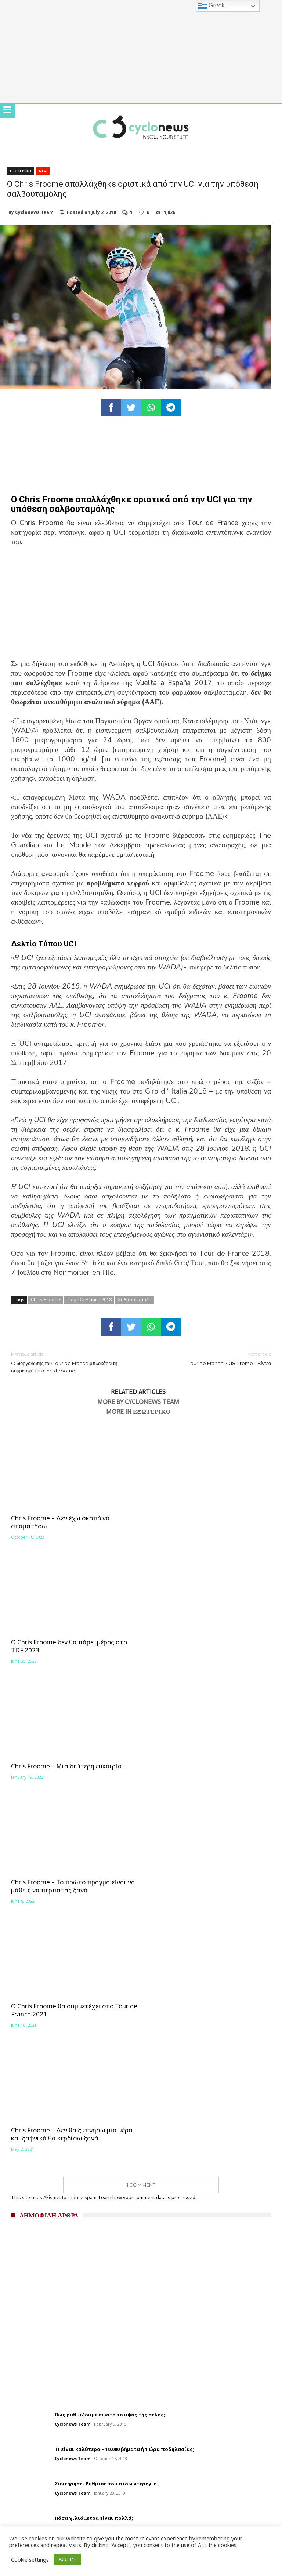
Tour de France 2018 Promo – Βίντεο (211, 1358)
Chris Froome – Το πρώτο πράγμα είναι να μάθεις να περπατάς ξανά (207, 1646)
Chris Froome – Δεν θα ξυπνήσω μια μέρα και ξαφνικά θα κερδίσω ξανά (205, 1770)
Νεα (43, 171)
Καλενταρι (19, 2292)
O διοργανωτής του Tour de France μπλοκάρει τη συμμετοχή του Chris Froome (70, 1361)
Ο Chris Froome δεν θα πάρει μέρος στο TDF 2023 (203, 1522)
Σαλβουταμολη (135, 1299)
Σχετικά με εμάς (26, 2259)
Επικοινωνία (22, 2325)
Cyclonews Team (34, 212)
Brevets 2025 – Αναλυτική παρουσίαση (61, 2314)
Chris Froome (45, 1299)
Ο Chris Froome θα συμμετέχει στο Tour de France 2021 (74, 1770)
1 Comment (141, 1821)
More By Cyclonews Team (138, 1402)
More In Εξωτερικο (138, 1412)
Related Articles (138, 1392)
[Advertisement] (141, 607)
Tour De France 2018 (89, 1299)
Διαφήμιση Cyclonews (33, 2281)
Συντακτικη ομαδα (29, 2270)
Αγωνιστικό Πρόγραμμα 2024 (48, 2303)
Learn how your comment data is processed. (147, 1833)
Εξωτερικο (20, 171)
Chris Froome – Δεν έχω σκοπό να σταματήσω (60, 1522)
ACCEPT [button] (67, 2559)
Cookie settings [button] (30, 2559)
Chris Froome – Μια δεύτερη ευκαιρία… (69, 1642)
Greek (211, 5)
